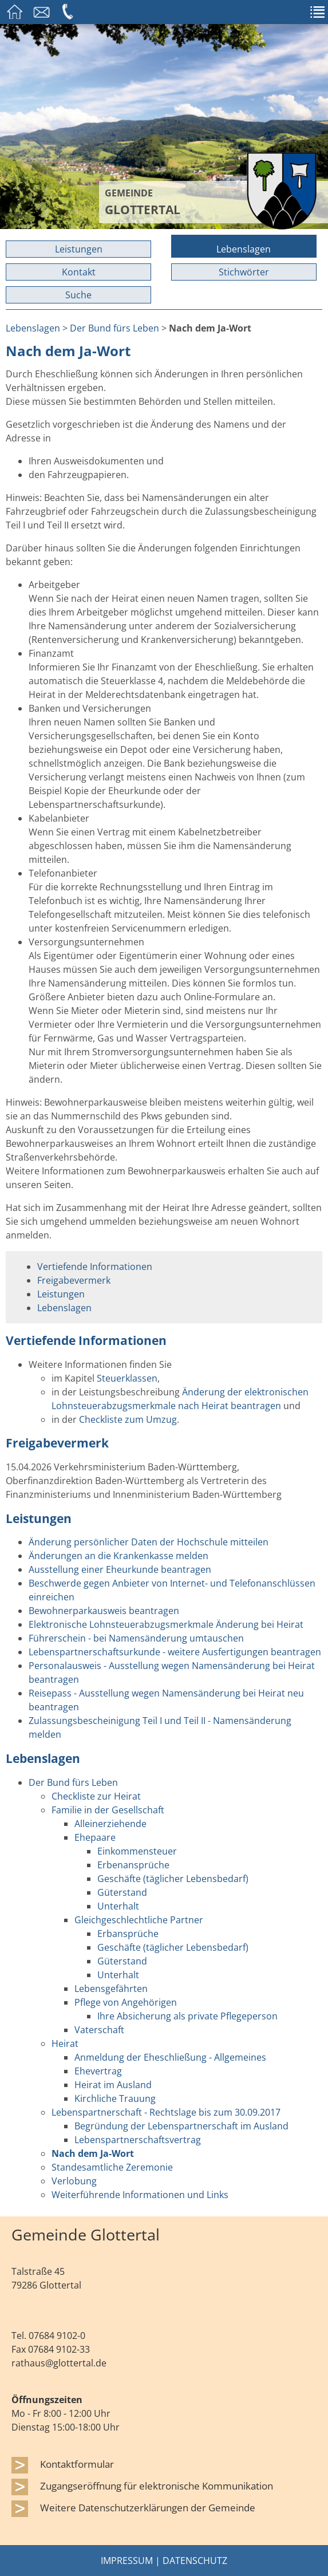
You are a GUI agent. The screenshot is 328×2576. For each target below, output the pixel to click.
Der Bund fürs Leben (114, 328)
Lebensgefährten (111, 1988)
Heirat (65, 2043)
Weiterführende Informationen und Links (140, 2194)
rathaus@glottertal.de (58, 2363)
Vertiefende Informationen (94, 1266)
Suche (78, 295)
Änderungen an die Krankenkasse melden (118, 1555)
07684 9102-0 (57, 2335)
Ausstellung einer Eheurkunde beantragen (120, 1569)
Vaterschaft (99, 2029)
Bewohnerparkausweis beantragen (104, 1610)
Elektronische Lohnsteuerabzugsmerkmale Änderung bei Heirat (166, 1624)
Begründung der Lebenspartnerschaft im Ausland (181, 2126)
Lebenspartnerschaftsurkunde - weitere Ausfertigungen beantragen (175, 1652)
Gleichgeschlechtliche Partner (138, 1920)
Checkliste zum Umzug (128, 1419)
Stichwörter (244, 272)
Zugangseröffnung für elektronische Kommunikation (156, 2485)
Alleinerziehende (110, 1823)
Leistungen (78, 249)
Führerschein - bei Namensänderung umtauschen (136, 1638)
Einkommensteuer (137, 1851)
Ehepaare (95, 1837)
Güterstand (122, 1892)
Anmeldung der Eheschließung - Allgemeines (170, 2057)
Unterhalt (118, 1906)
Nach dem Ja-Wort (93, 2153)
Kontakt (79, 272)
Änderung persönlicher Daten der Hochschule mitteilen (148, 1542)
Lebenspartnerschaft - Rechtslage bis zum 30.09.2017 (166, 2112)
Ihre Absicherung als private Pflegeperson (187, 2016)
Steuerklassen (127, 1378)
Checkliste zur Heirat (96, 1796)
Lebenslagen (243, 249)
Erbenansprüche (133, 1865)
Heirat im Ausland (113, 2084)
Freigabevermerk (73, 1280)
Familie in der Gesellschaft (108, 1810)
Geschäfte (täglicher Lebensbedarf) (172, 1878)
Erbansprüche (128, 1933)
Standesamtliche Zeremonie (112, 2167)
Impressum (127, 2560)
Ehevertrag (98, 2071)
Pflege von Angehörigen (125, 2002)
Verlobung (74, 2181)
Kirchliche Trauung (115, 2098)
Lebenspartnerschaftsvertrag (137, 2139)
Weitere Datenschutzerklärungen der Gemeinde (147, 2507)
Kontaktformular (77, 2464)
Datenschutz (195, 2560)
